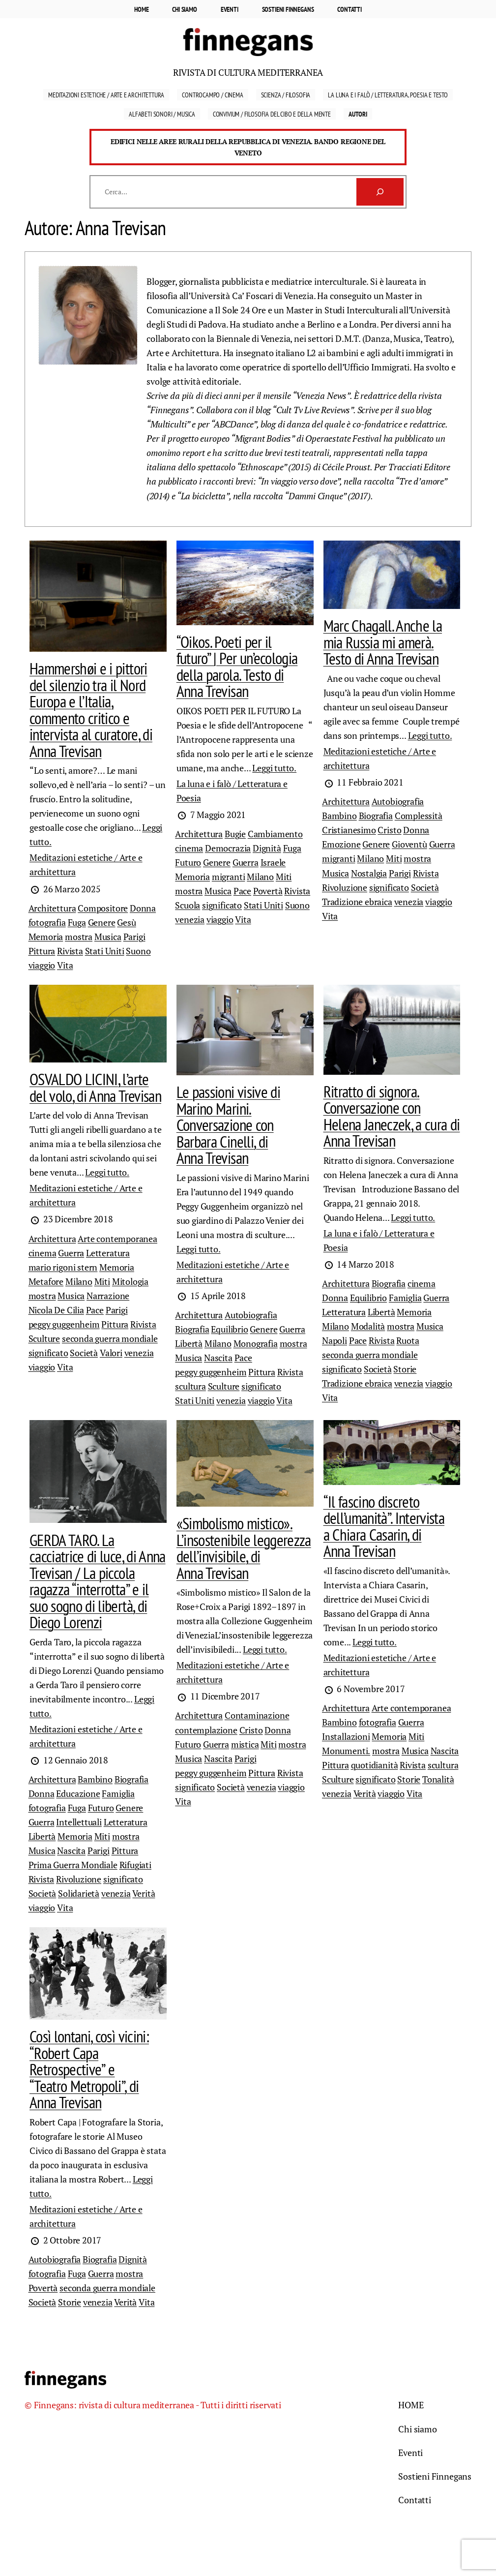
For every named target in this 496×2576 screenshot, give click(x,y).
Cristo (389, 830)
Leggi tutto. (274, 768)
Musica (107, 936)
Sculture (44, 1338)
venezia (189, 919)
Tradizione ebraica (357, 902)
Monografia (255, 1343)
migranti (228, 876)
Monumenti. (346, 1751)
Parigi (134, 936)
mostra (78, 936)
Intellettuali (79, 1822)
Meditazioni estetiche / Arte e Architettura (106, 94)
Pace (242, 891)
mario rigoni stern (63, 1267)
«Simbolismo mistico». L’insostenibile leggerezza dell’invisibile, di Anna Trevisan (243, 1548)
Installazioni (346, 1736)
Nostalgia (369, 873)
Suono (138, 951)
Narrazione (108, 1296)
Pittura (42, 951)
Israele (273, 862)
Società (425, 887)
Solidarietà (78, 1893)
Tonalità (438, 1779)
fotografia (47, 922)
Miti (284, 876)
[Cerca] (380, 192)
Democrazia (228, 848)
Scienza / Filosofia (286, 94)
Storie (404, 1369)
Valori (111, 1353)
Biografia (376, 815)
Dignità (267, 848)
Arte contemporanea (117, 1238)
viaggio (42, 965)
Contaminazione (257, 1715)
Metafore (46, 1281)
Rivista (70, 951)
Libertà (189, 1343)
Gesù (126, 922)
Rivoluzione (344, 887)
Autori (358, 114)
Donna (143, 908)
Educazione (78, 1793)
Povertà (268, 891)
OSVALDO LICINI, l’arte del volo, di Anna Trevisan (95, 1087)
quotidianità (374, 1765)
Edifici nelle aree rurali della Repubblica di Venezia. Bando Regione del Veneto (248, 147)
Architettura (52, 908)
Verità (143, 1893)
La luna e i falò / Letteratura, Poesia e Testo (388, 94)
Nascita (218, 1358)
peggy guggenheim (64, 1324)
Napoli (334, 1340)
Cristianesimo (349, 830)
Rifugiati (135, 1865)
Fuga (77, 922)
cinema (189, 848)
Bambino (339, 815)
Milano (260, 876)
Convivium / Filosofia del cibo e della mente (272, 114)
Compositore (103, 908)
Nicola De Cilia (56, 1310)
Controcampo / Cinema (212, 94)
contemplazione (206, 1730)
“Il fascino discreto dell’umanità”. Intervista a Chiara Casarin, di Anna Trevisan (384, 1526)
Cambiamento (275, 834)
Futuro (188, 862)
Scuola (187, 905)
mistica (245, 1744)
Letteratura (108, 1253)
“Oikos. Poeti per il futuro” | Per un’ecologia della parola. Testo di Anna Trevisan (237, 667)
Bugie (235, 834)
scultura (190, 1386)
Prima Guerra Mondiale (73, 1865)
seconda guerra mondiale (110, 1338)
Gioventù (409, 844)
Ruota (407, 1340)
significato (222, 905)
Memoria (46, 936)
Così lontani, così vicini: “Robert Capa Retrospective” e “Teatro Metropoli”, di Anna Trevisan (89, 2069)
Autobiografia (398, 801)
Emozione (341, 844)
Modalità (368, 1326)
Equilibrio (229, 1329)
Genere (102, 922)
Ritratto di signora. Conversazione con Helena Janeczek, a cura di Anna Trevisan (391, 1116)
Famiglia (405, 1297)
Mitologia (130, 1281)
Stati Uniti (104, 951)
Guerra (246, 862)
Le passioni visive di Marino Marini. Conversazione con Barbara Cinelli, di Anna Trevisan (228, 1125)
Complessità (418, 815)
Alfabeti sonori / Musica (162, 114)
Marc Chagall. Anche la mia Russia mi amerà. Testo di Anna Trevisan (382, 642)
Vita (65, 965)
